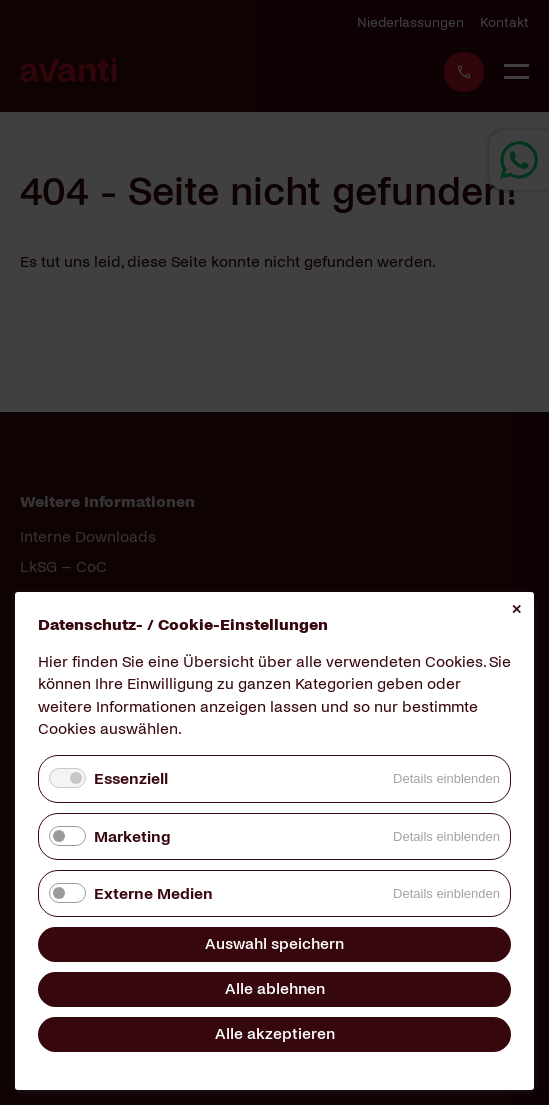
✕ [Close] (516, 609)
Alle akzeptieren (275, 1033)
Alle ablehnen (275, 988)
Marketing (132, 836)
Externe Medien (153, 893)
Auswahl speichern (274, 943)
